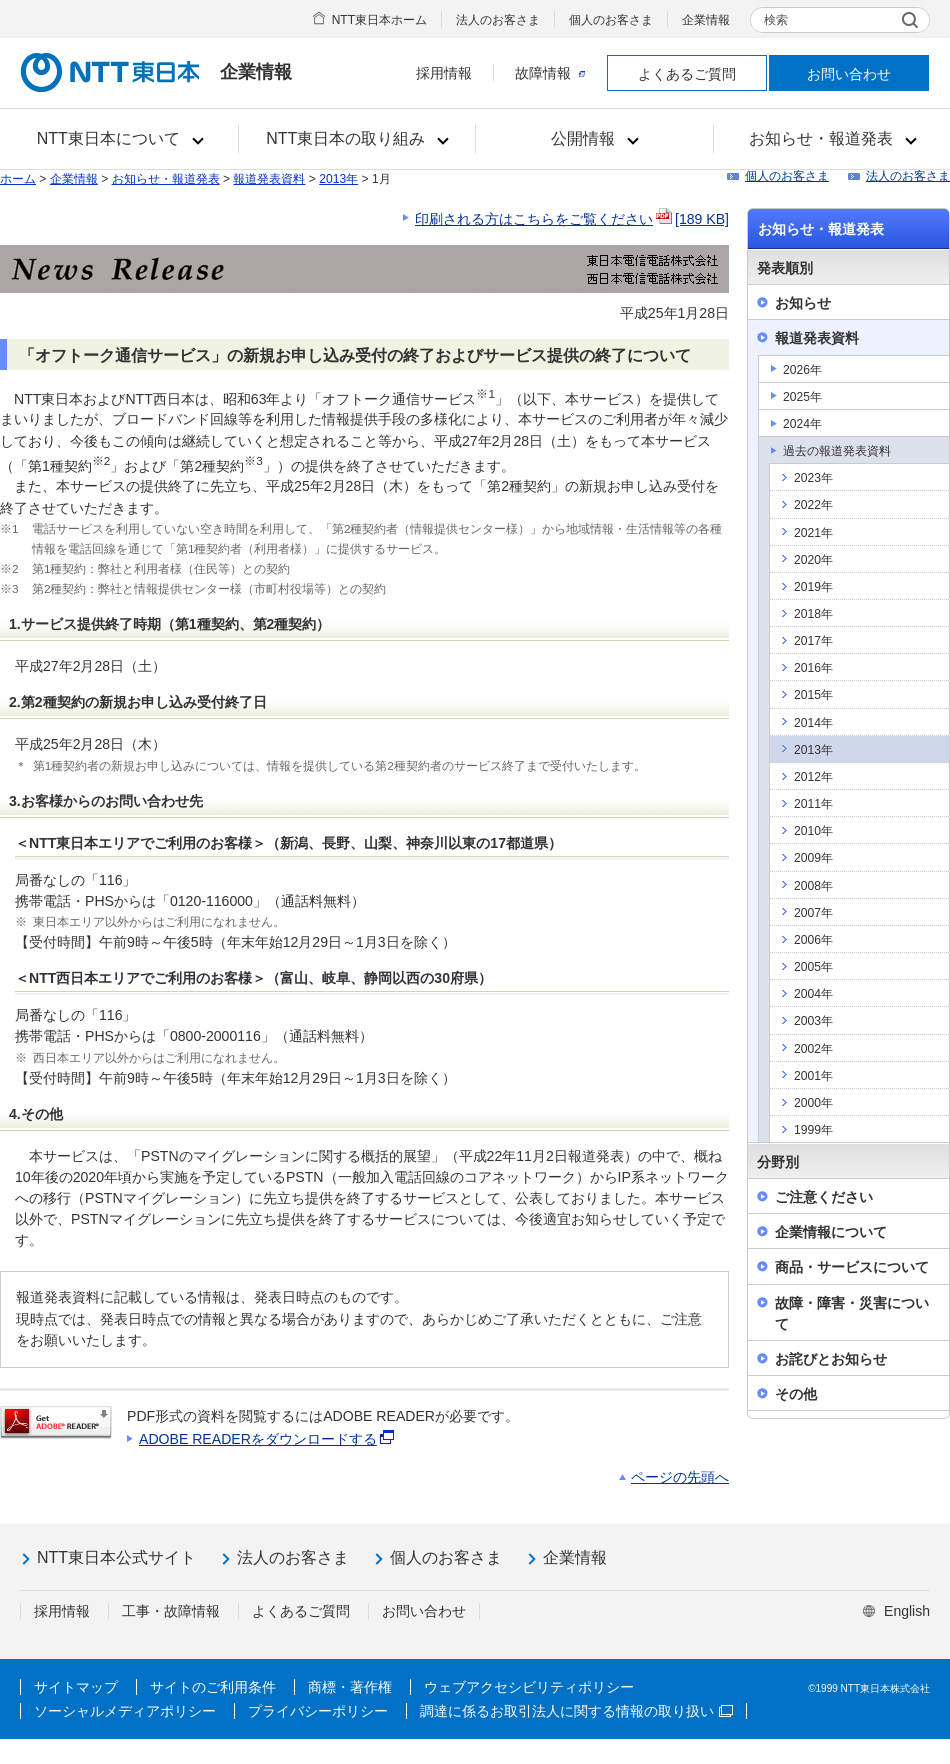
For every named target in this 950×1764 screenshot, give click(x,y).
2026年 (802, 370)
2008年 (813, 886)
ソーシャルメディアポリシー (125, 1711)
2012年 (813, 777)
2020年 (813, 560)
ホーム (18, 179)
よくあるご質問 (687, 74)
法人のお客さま (498, 20)
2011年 (813, 804)
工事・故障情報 (171, 1611)
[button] (119, 139)
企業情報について (831, 1232)
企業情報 (706, 20)
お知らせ (803, 303)
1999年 (813, 1130)
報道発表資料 (269, 179)
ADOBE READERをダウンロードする (268, 1439)
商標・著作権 (350, 1687)
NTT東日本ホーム (379, 20)
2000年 (813, 1103)
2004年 (813, 994)
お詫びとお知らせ (831, 1359)
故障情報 (550, 73)
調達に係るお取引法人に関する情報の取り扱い (576, 1711)
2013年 (338, 179)
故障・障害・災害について (852, 1313)
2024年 (802, 424)
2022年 (813, 505)
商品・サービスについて (852, 1267)
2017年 (813, 641)
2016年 (813, 668)
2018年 (813, 614)
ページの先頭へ (680, 1477)
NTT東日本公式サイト (116, 1557)
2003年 (813, 1021)
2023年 (813, 478)
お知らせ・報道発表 (166, 179)
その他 (796, 1394)
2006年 (813, 940)
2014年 (813, 723)
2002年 (813, 1049)
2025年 (802, 397)
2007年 (813, 913)
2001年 (813, 1076)
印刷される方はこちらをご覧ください (572, 219)
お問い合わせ (849, 74)
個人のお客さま (611, 20)
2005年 (813, 967)
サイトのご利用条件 (213, 1687)
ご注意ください (824, 1197)
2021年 (813, 533)
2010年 (813, 831)
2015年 (813, 695)
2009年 (813, 858)
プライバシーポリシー (318, 1711)
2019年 (813, 587)
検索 (776, 20)
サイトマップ (76, 1687)
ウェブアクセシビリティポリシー (529, 1687)
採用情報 (444, 73)
